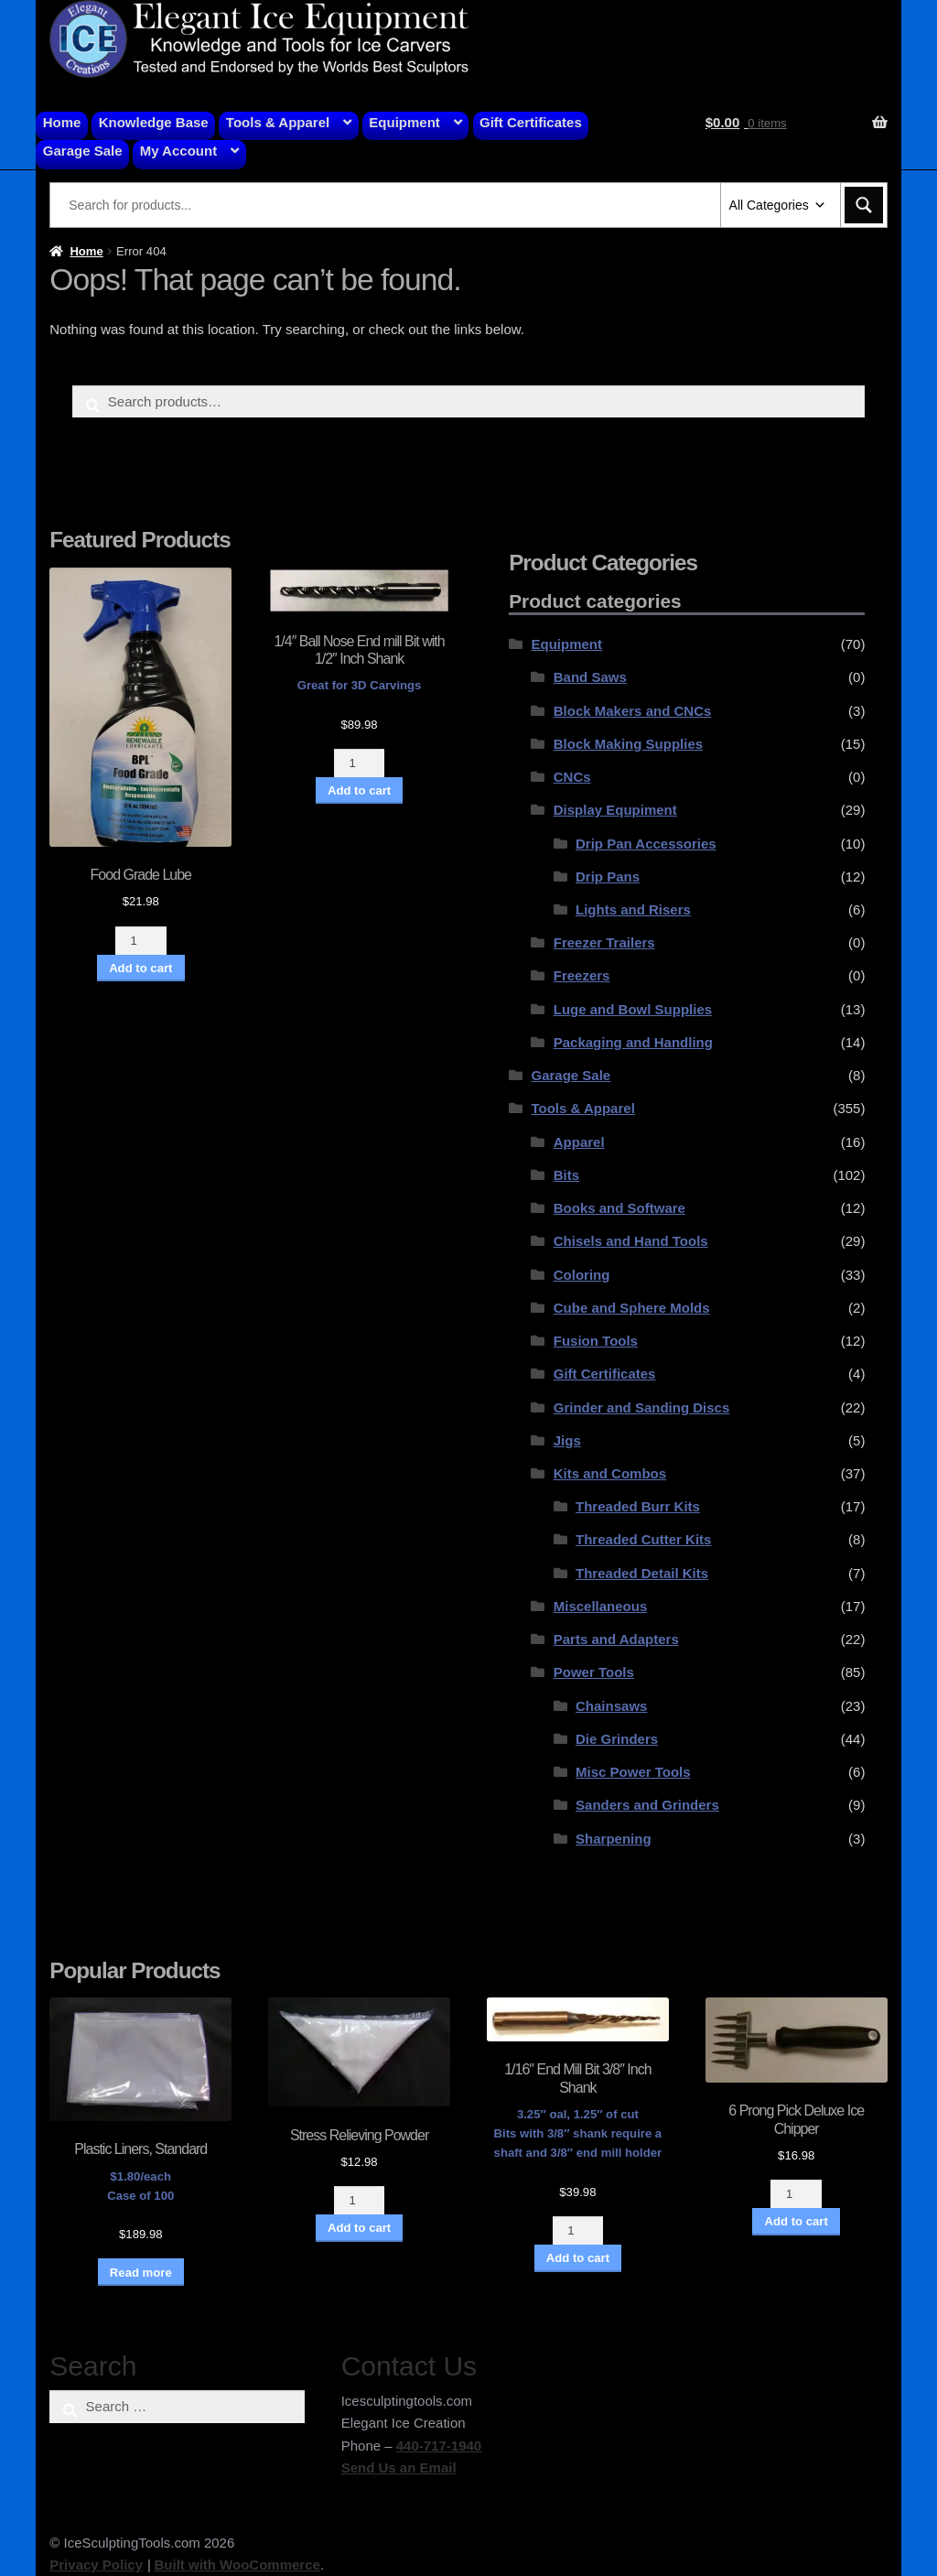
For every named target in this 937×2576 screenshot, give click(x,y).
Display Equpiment (615, 809)
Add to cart (140, 968)
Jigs (567, 1440)
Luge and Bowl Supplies (633, 1009)
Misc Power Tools (633, 1772)
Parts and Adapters (616, 1639)
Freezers (582, 975)
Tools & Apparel (277, 122)
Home (62, 122)
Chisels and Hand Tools (631, 1241)
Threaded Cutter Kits (643, 1539)
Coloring (582, 1275)
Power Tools (594, 1672)
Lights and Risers (633, 909)
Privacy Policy (96, 2564)
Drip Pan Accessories (646, 843)
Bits (566, 1175)
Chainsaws (611, 1706)
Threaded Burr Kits (638, 1506)
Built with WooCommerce (236, 2564)
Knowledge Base (154, 122)
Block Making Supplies (628, 744)
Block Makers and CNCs (633, 711)
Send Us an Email (399, 2467)
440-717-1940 (438, 2445)
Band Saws (590, 677)
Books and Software (619, 1208)
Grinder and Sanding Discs (642, 1407)
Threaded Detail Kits (642, 1573)
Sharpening (614, 1838)
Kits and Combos (610, 1473)
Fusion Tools (596, 1340)
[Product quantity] (141, 940)
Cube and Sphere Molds (632, 1307)
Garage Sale (83, 150)
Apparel (579, 1142)
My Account (178, 150)
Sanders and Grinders (647, 1805)
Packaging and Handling (633, 1042)
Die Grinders (617, 1739)
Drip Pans (608, 876)
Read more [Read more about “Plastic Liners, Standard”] (141, 2272)
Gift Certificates (530, 122)
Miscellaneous (601, 1606)
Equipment (404, 122)
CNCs (572, 777)
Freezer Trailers (604, 942)
